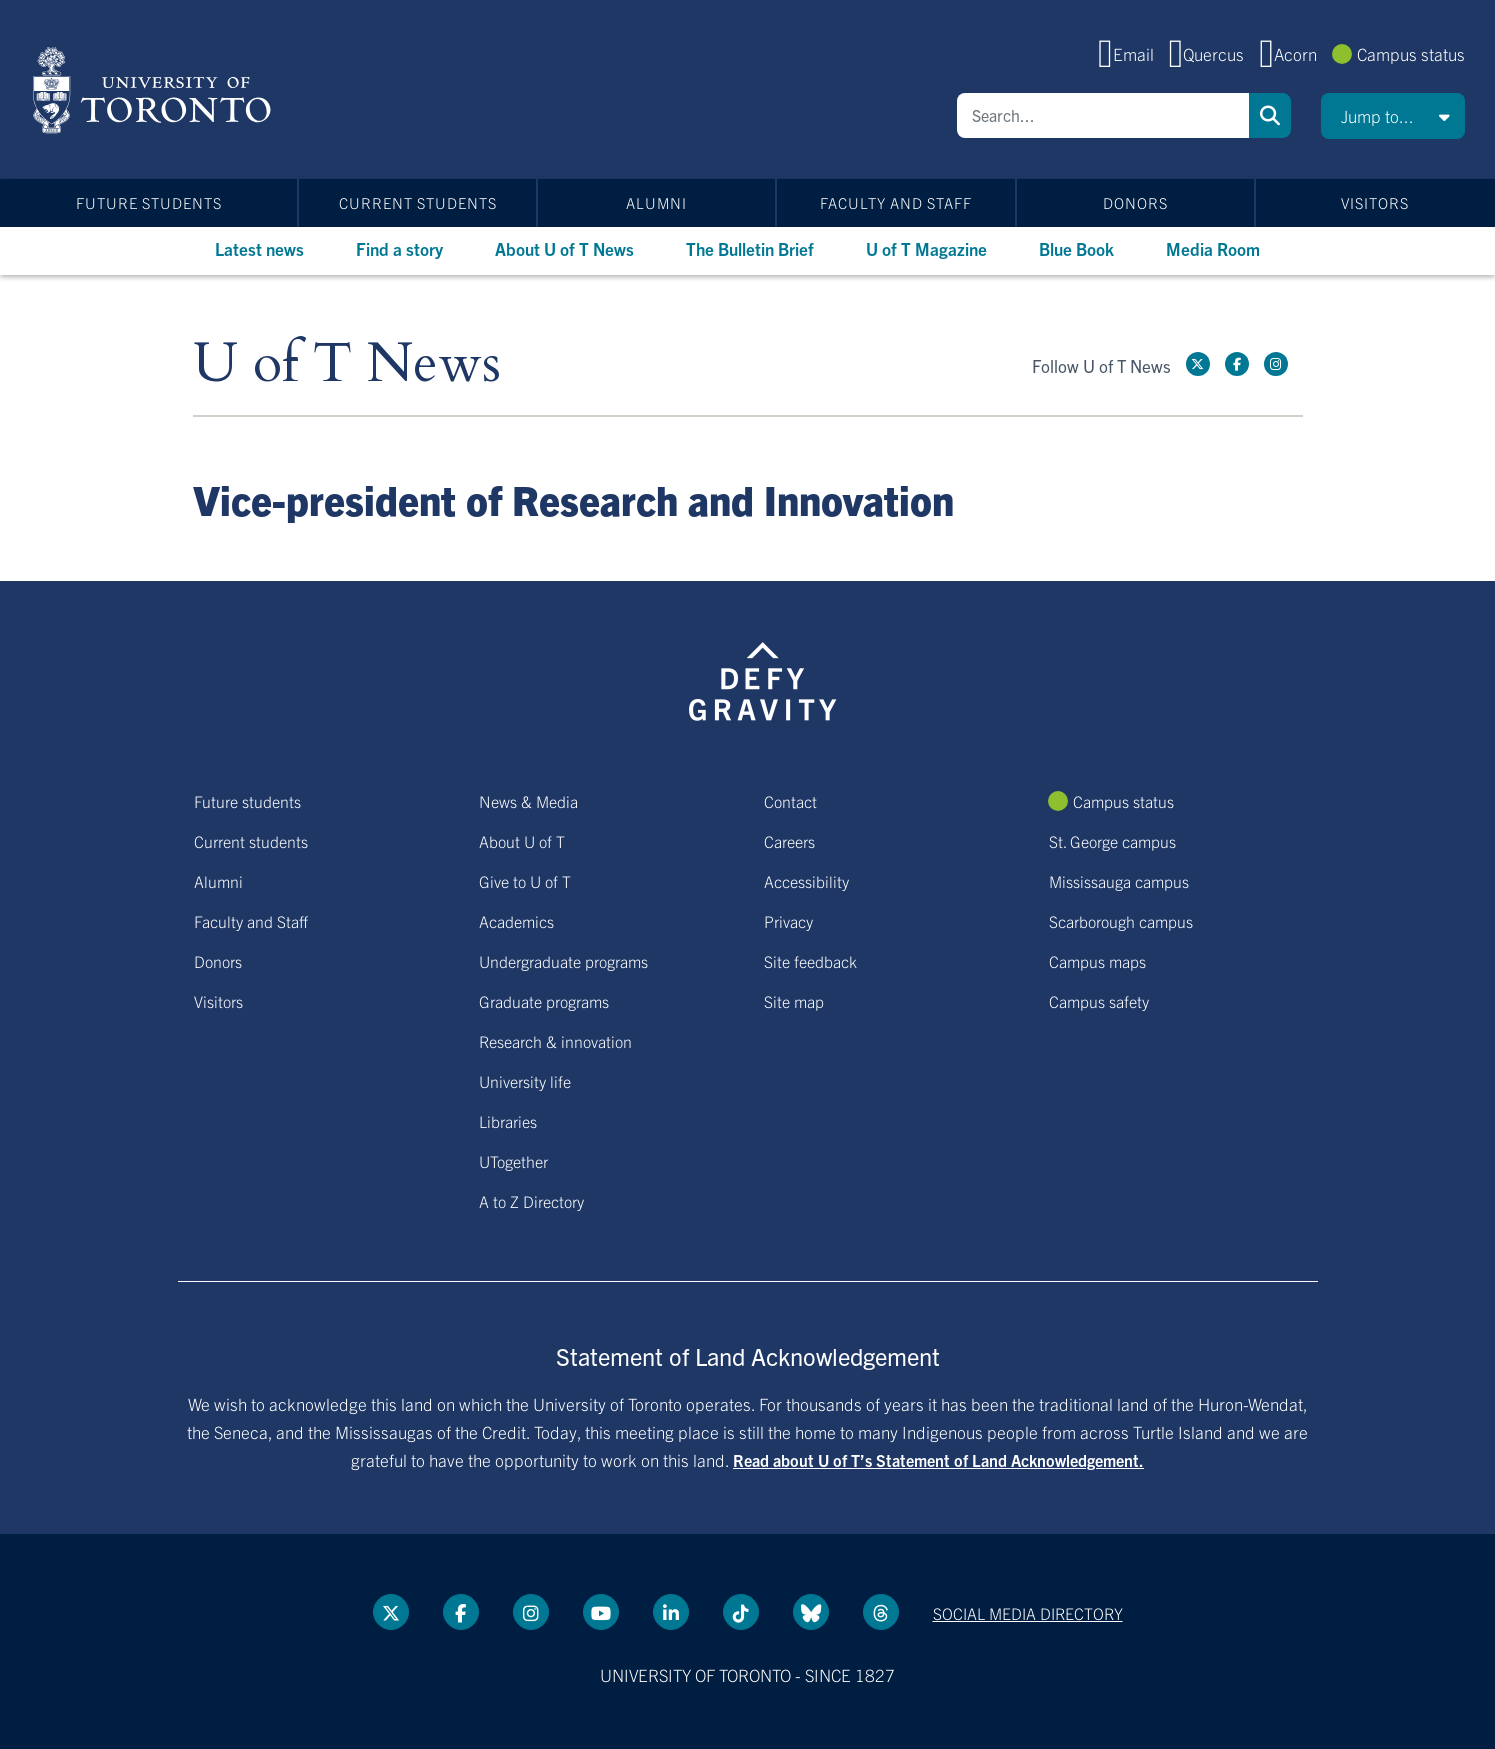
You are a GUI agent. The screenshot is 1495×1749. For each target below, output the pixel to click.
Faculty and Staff (896, 202)
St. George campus (1112, 841)
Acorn (1295, 53)
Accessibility (806, 881)
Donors (1135, 202)
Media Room (1213, 248)
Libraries (508, 1121)
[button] (1393, 116)
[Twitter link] (1198, 364)
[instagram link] (1276, 364)
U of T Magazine (926, 248)
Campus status (1411, 53)
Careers (789, 841)
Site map (794, 1001)
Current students (418, 202)
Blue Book (1076, 248)
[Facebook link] (1237, 364)
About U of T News (564, 248)
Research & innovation (555, 1041)
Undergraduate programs (563, 961)
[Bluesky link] (811, 1612)
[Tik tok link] (741, 1612)
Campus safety (1099, 1001)
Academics (516, 921)
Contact (790, 801)
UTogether (513, 1161)
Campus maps (1097, 961)
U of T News (347, 364)
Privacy (788, 921)
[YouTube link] (601, 1612)
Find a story (399, 248)
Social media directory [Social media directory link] (1028, 1613)
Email (1133, 53)
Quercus (1213, 53)
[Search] (1103, 115)
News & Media (528, 801)
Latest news (259, 248)
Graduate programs (544, 1001)
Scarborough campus (1121, 921)
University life (525, 1081)
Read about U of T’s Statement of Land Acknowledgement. (938, 1460)
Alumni (656, 202)
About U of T (522, 841)
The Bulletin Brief (750, 248)
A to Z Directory (531, 1201)
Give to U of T (525, 881)
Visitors (1375, 202)
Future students (149, 202)
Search (1270, 115)
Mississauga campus (1119, 881)
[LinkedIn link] (671, 1612)
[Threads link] (881, 1612)
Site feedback (810, 961)
